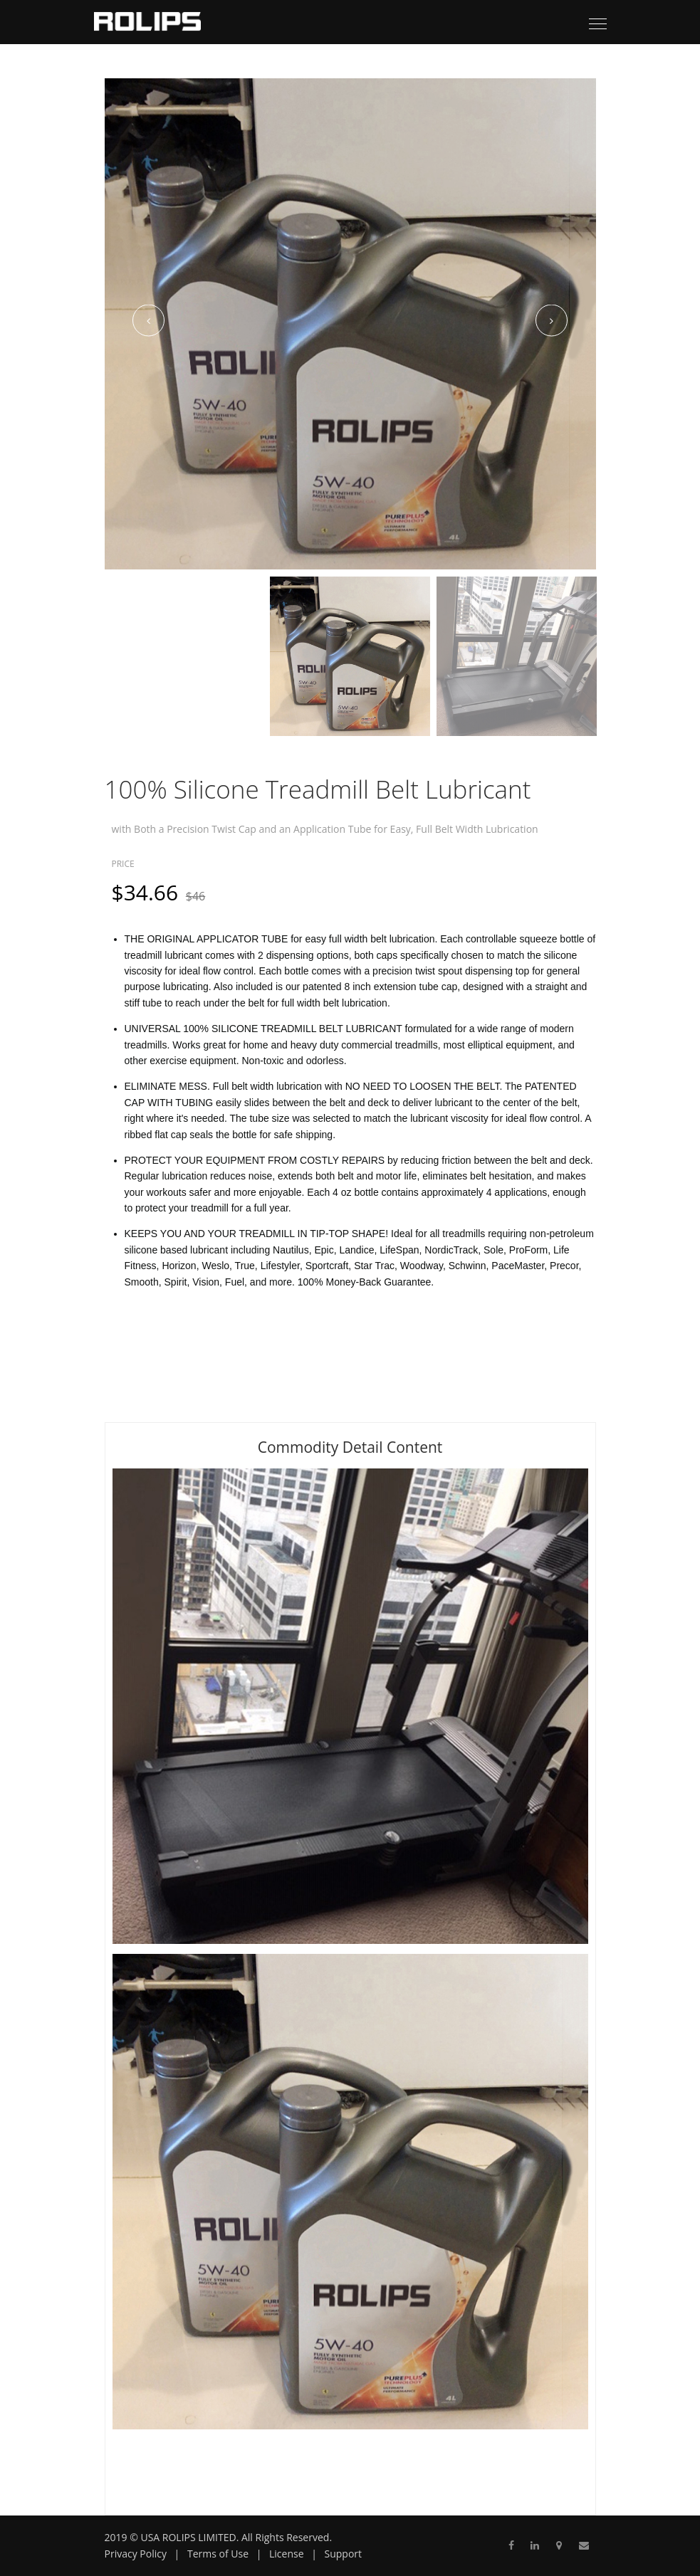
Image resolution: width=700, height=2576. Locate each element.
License (286, 2553)
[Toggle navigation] (598, 25)
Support (343, 2553)
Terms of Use (218, 2553)
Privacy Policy (136, 2553)
